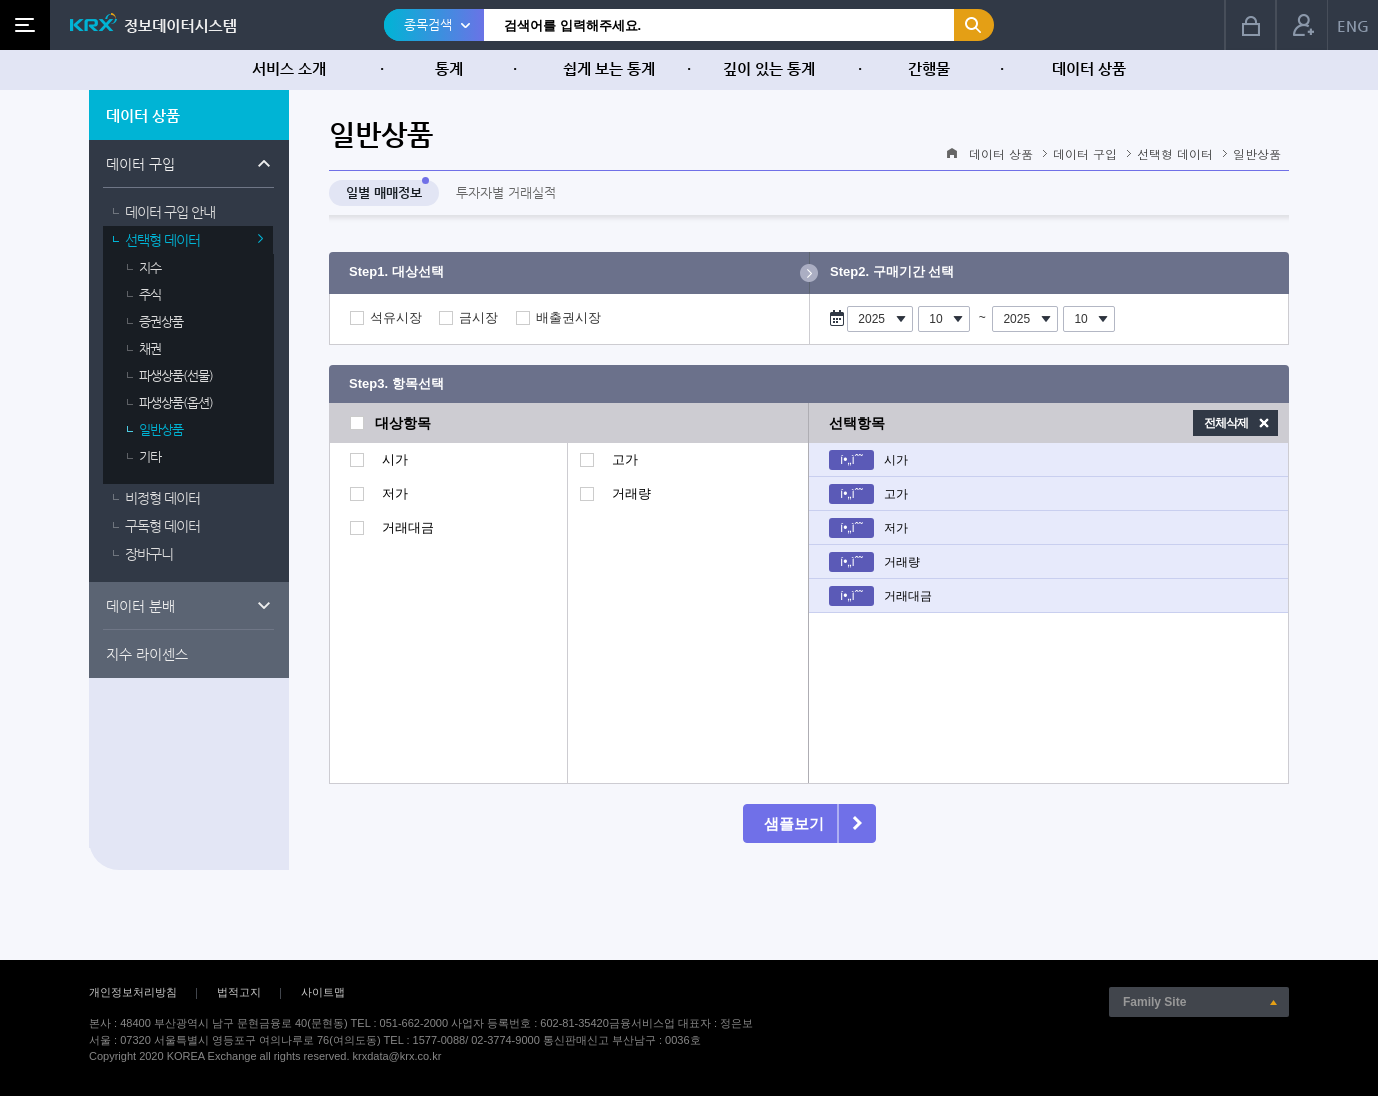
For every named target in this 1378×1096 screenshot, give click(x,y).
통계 (449, 68)
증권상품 (161, 321)
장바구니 (149, 554)
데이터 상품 (1089, 68)
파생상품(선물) (176, 375)
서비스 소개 (289, 68)
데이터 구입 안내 (170, 212)
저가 (395, 494)
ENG (1353, 25)
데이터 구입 (140, 164)
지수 (150, 267)
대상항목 (403, 423)
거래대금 (408, 528)
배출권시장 (568, 318)
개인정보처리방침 (133, 992)
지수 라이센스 (147, 654)
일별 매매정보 (384, 192)
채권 (150, 348)
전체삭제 (1226, 423)
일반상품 (161, 429)
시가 (395, 460)
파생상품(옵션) (176, 402)
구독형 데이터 (162, 526)
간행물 (929, 68)
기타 (150, 456)
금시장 (478, 318)
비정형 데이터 (162, 498)
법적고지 (239, 992)
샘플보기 (794, 823)
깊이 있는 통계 (769, 68)
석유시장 (396, 318)
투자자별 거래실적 (506, 192)
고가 (625, 460)
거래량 (631, 494)
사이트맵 (323, 992)
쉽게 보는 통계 (609, 68)
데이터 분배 (140, 606)
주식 (150, 294)
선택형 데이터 (162, 240)
